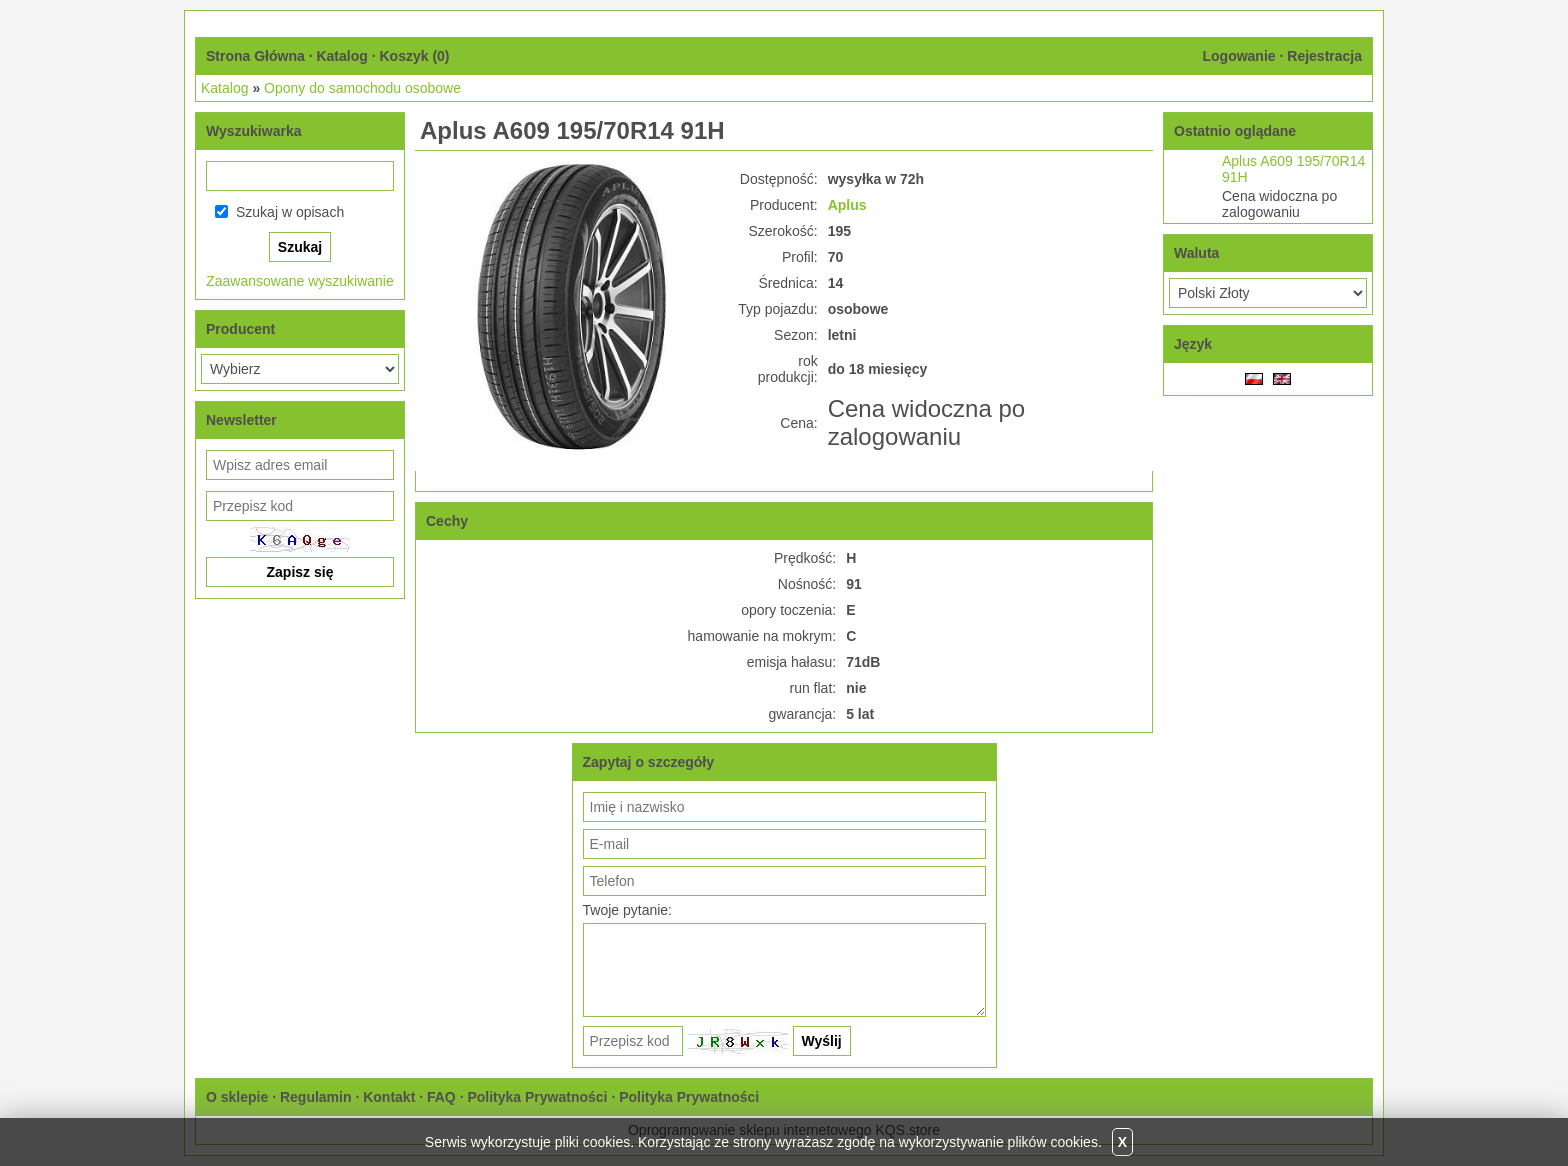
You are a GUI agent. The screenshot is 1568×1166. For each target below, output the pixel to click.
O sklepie (237, 1097)
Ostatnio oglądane (1235, 131)
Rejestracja (1324, 56)
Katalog (341, 56)
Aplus (847, 205)
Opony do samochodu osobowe (362, 88)
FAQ (441, 1097)
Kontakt (389, 1097)
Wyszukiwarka (253, 131)
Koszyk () (414, 56)
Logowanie (1238, 56)
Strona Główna (255, 56)
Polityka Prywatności (537, 1097)
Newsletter (241, 420)
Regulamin (316, 1097)
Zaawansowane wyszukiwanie (300, 281)
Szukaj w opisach (290, 212)
